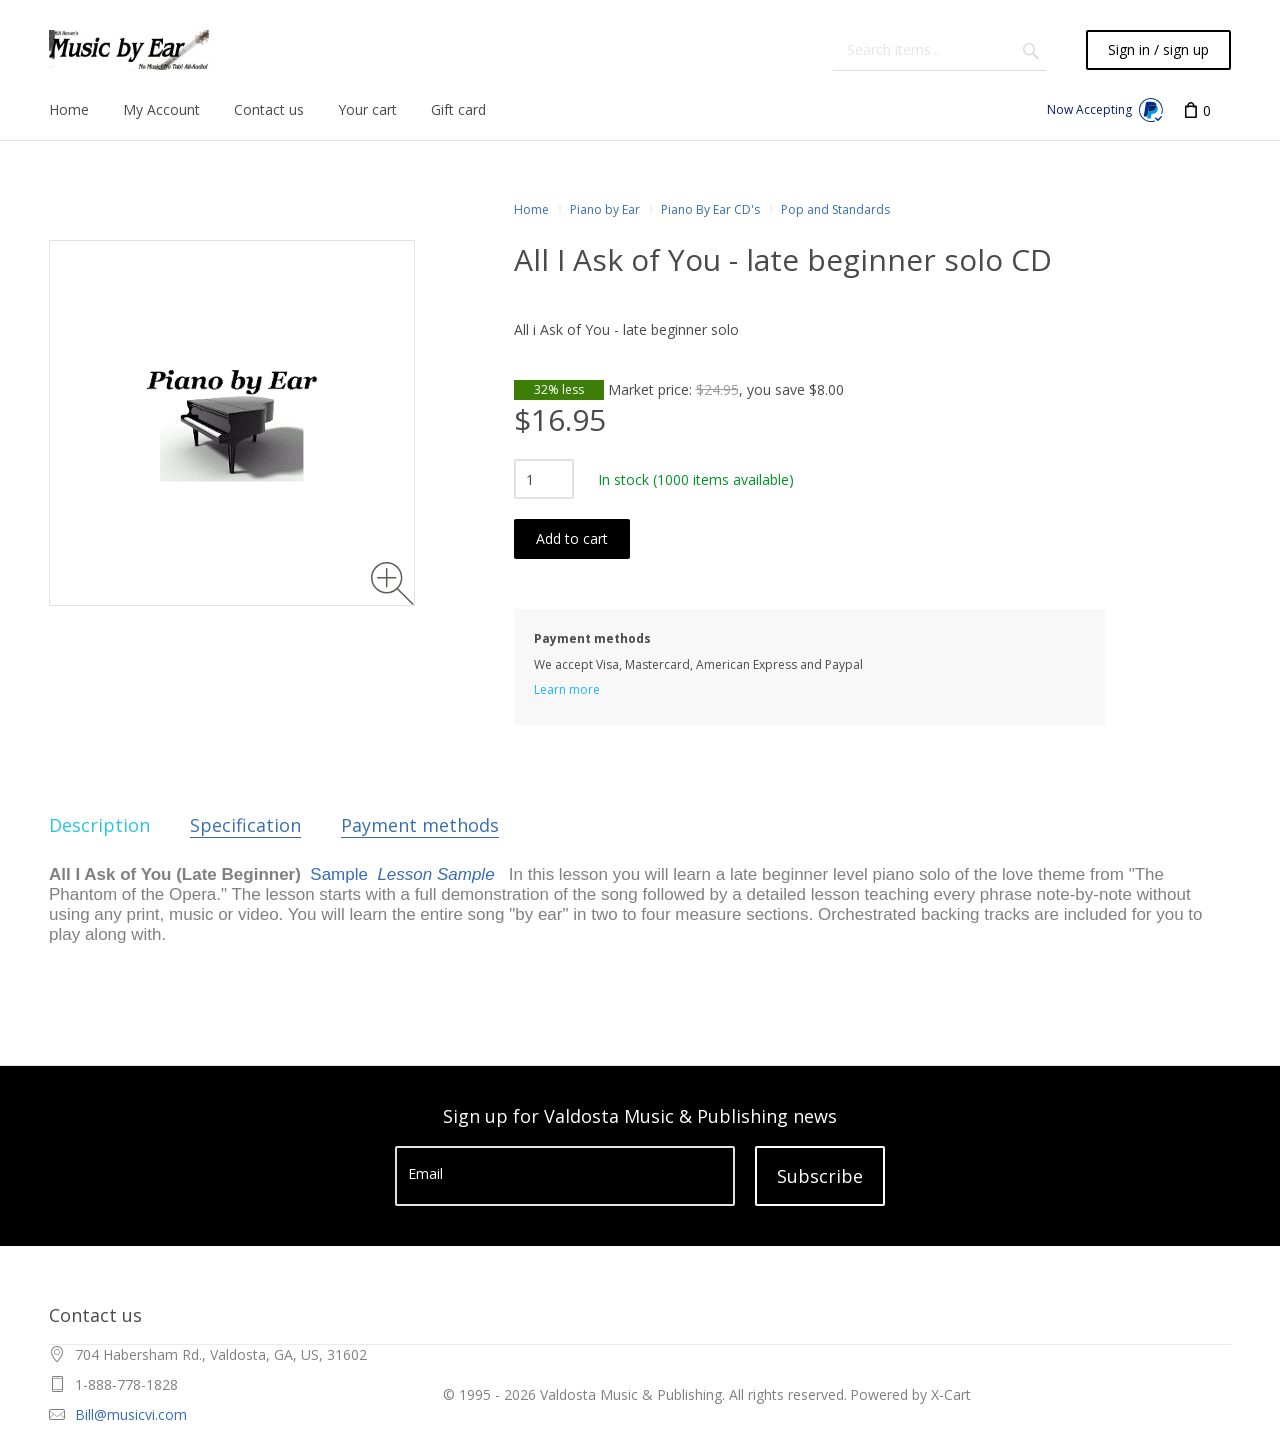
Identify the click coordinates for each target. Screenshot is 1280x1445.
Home (531, 209)
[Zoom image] (392, 583)
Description (99, 825)
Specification (245, 825)
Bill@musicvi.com (131, 1414)
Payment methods (420, 825)
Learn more (567, 689)
